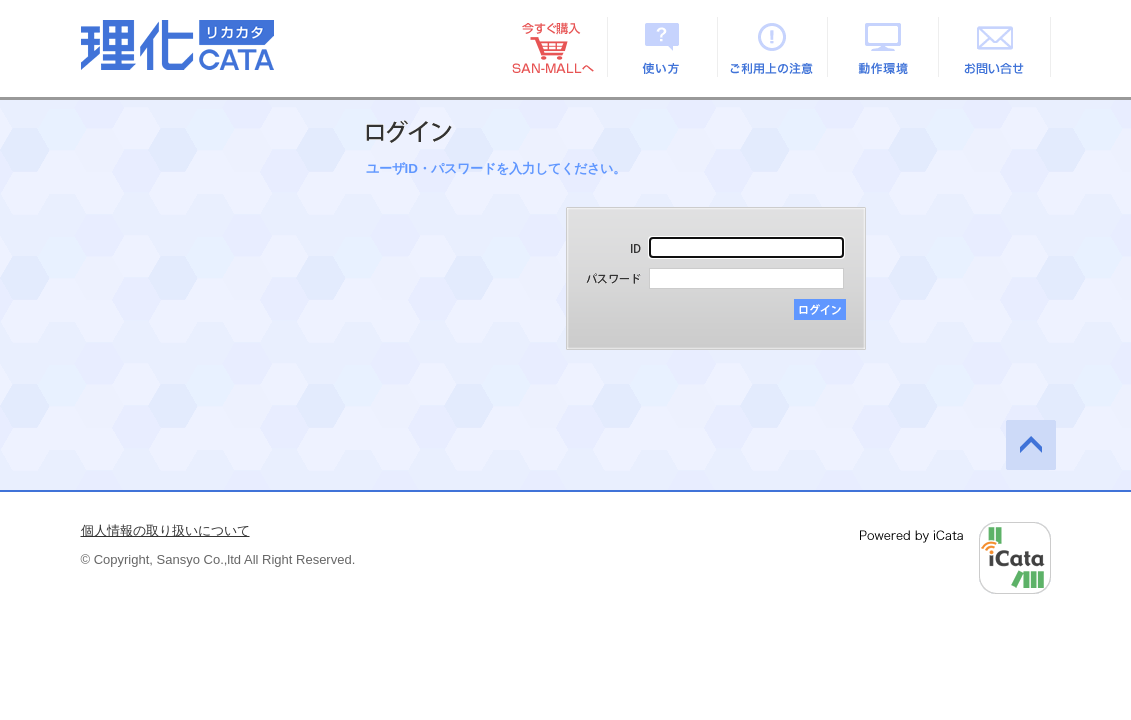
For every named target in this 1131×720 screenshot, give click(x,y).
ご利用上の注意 (773, 47)
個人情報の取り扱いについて (165, 530)
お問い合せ (995, 47)
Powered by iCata (955, 558)
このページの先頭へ (1031, 445)
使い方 (662, 47)
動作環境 (884, 47)
